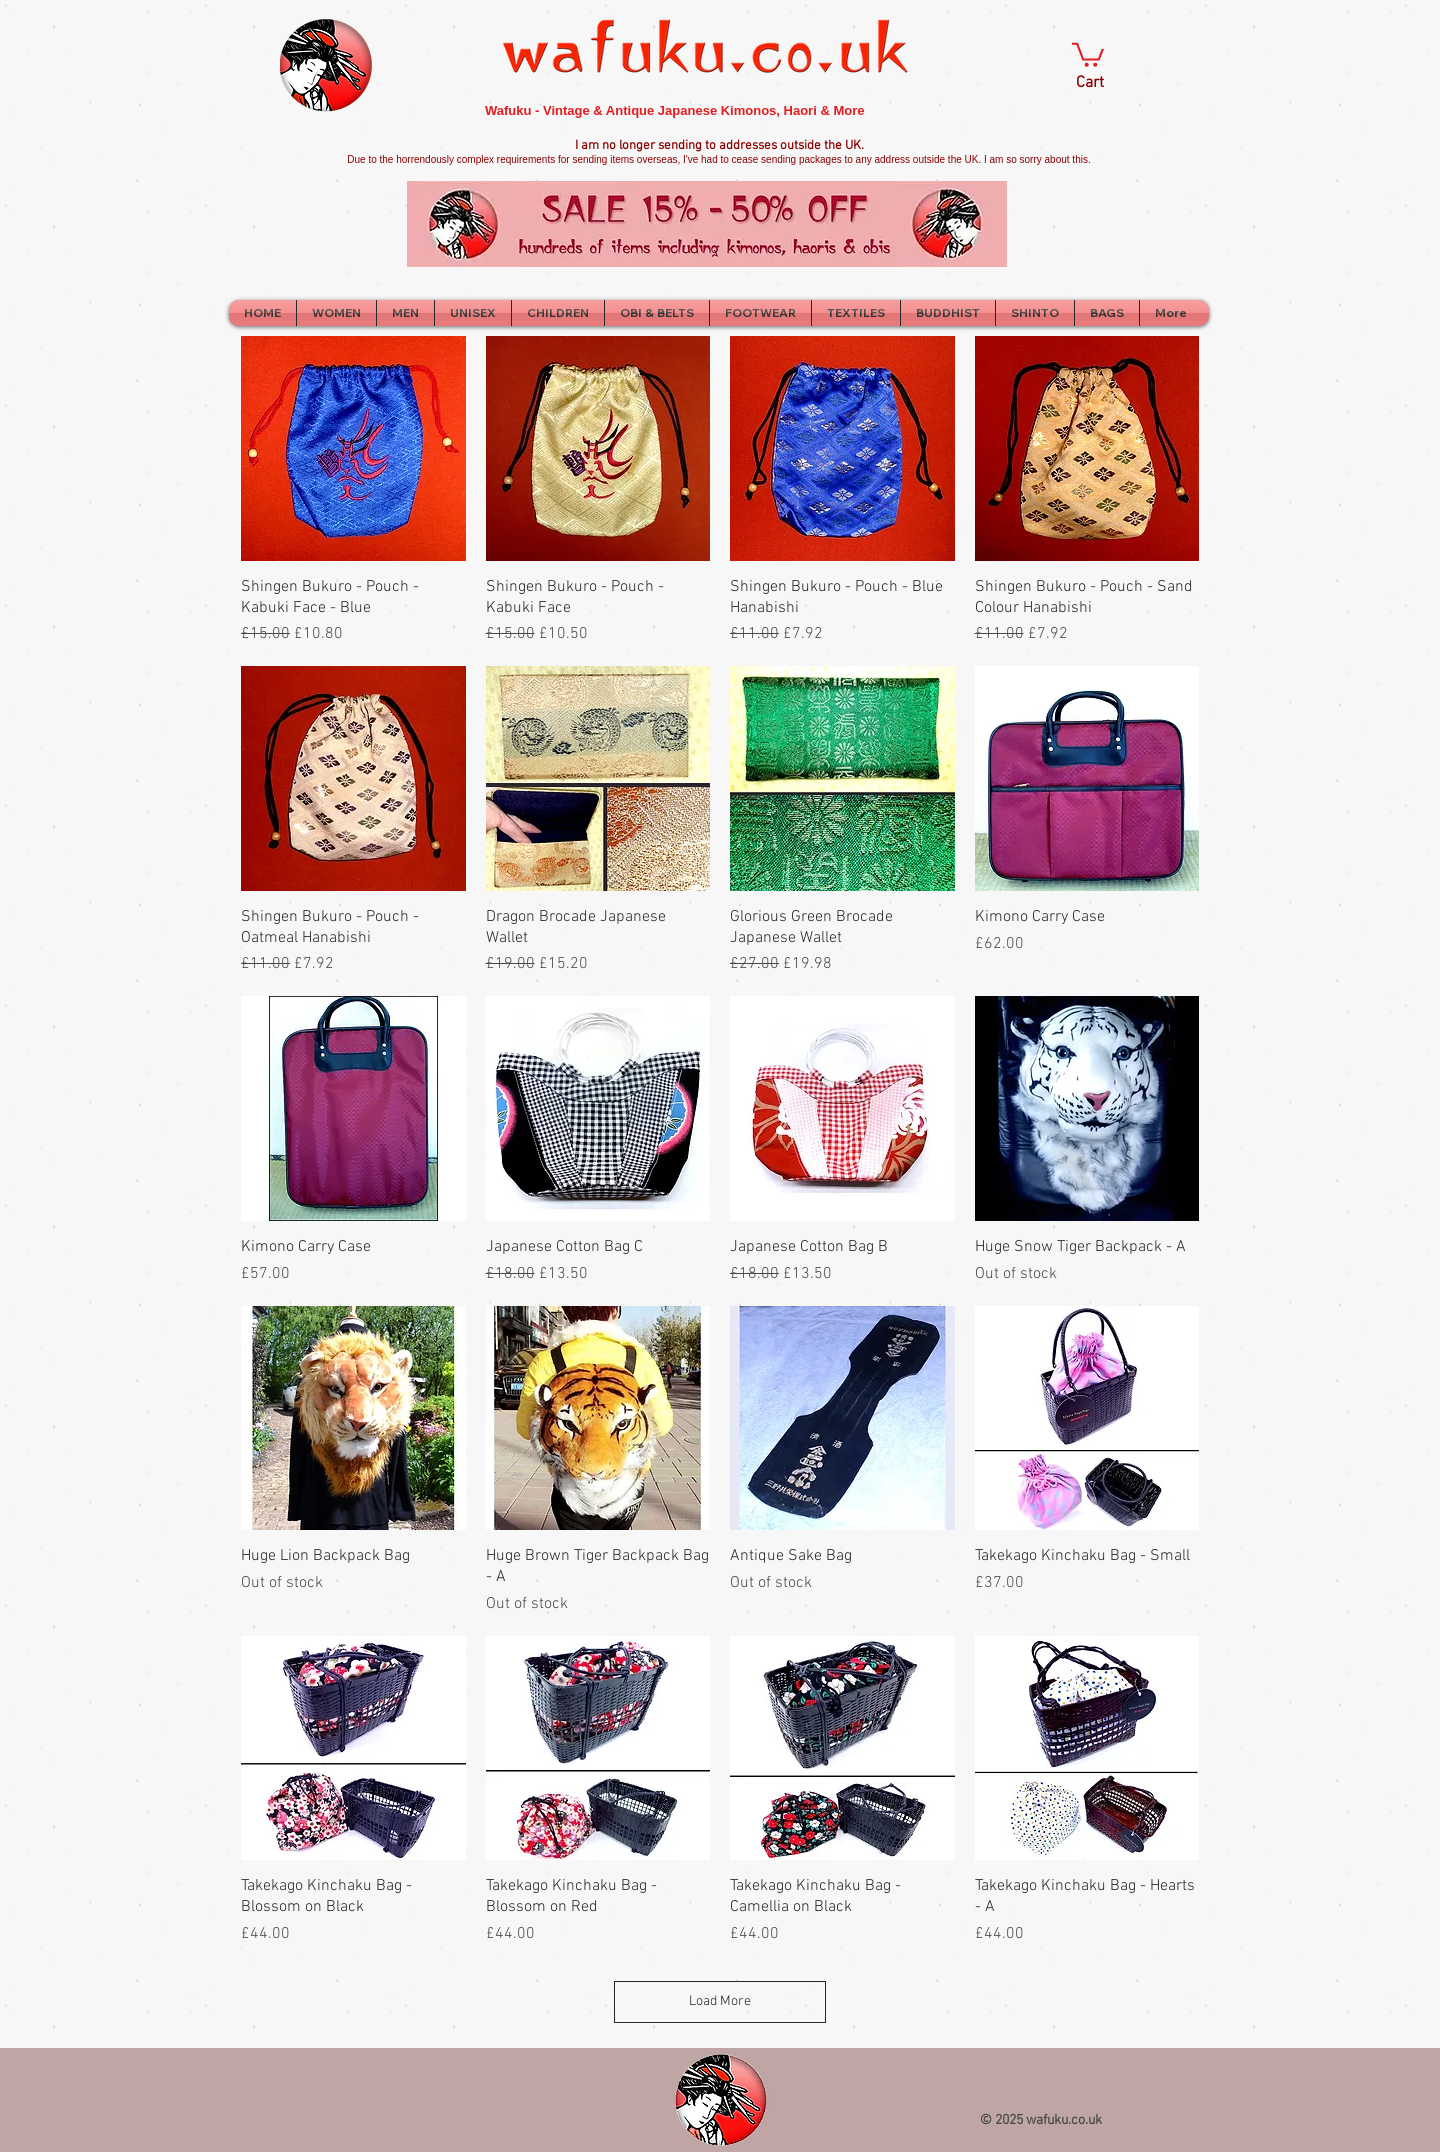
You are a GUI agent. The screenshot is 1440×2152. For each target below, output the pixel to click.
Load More (720, 2001)
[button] (1088, 53)
